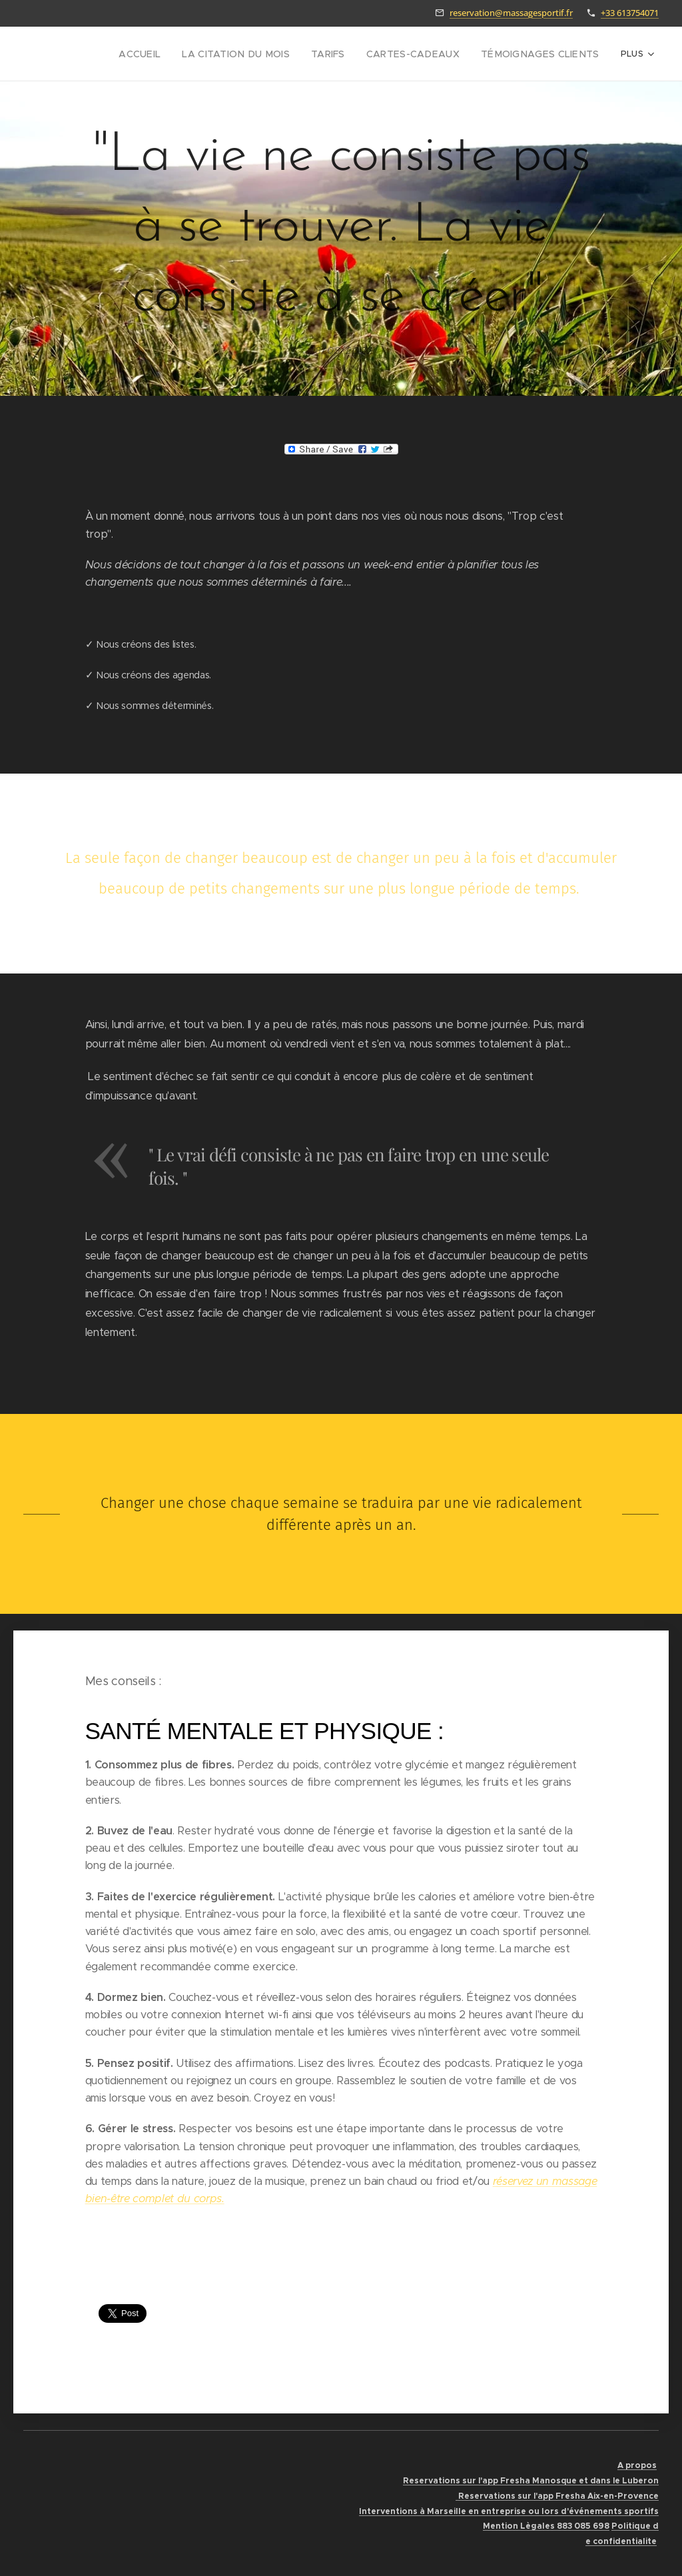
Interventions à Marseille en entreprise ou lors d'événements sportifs (509, 2511)
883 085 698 (582, 2526)
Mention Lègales (519, 2526)
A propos (637, 2465)
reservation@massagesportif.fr (511, 13)
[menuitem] (135, 54)
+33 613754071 (630, 13)
